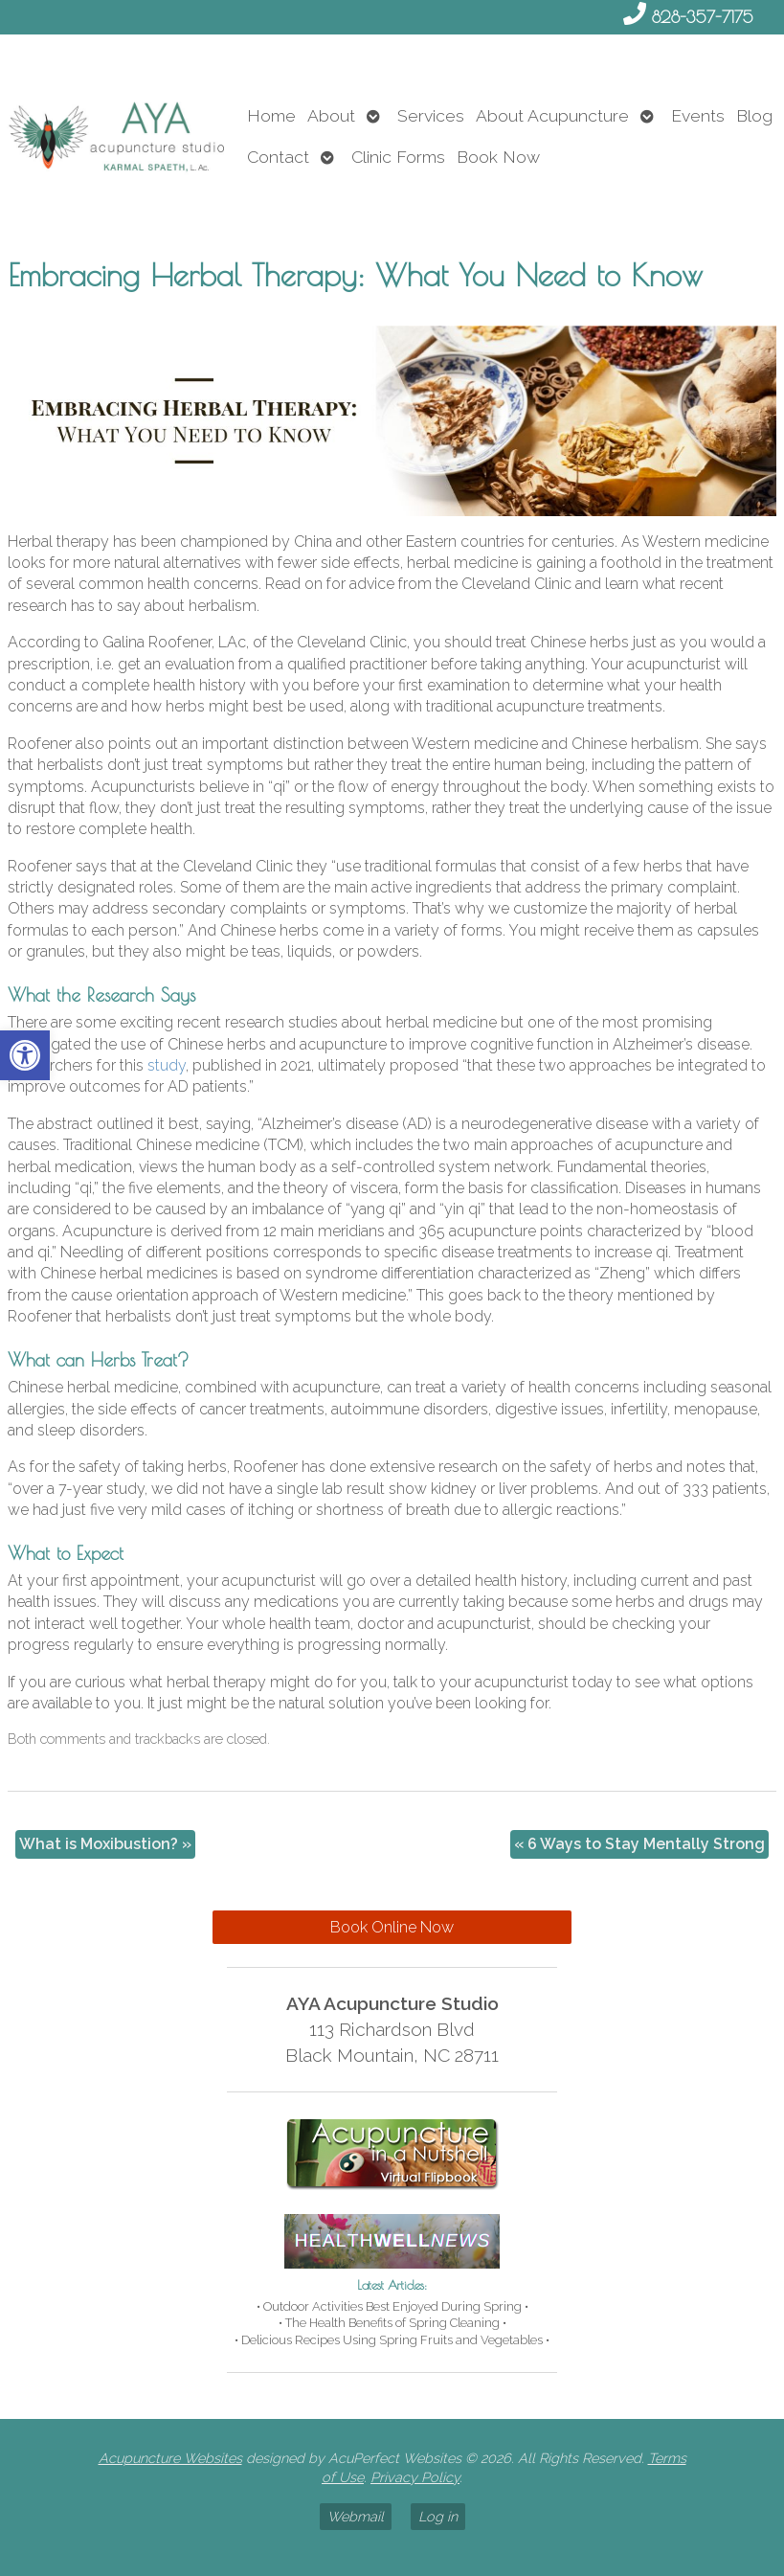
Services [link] (430, 115)
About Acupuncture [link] (552, 115)
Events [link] (698, 115)
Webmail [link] (355, 2516)
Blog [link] (754, 115)
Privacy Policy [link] (414, 2477)
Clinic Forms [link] (398, 157)
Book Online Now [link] (392, 1927)
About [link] (331, 115)
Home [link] (271, 115)
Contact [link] (278, 157)
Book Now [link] (498, 157)
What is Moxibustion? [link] (105, 1844)
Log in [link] (438, 2516)
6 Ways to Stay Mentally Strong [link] (639, 1844)
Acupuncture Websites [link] (170, 2458)
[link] (25, 1055)
